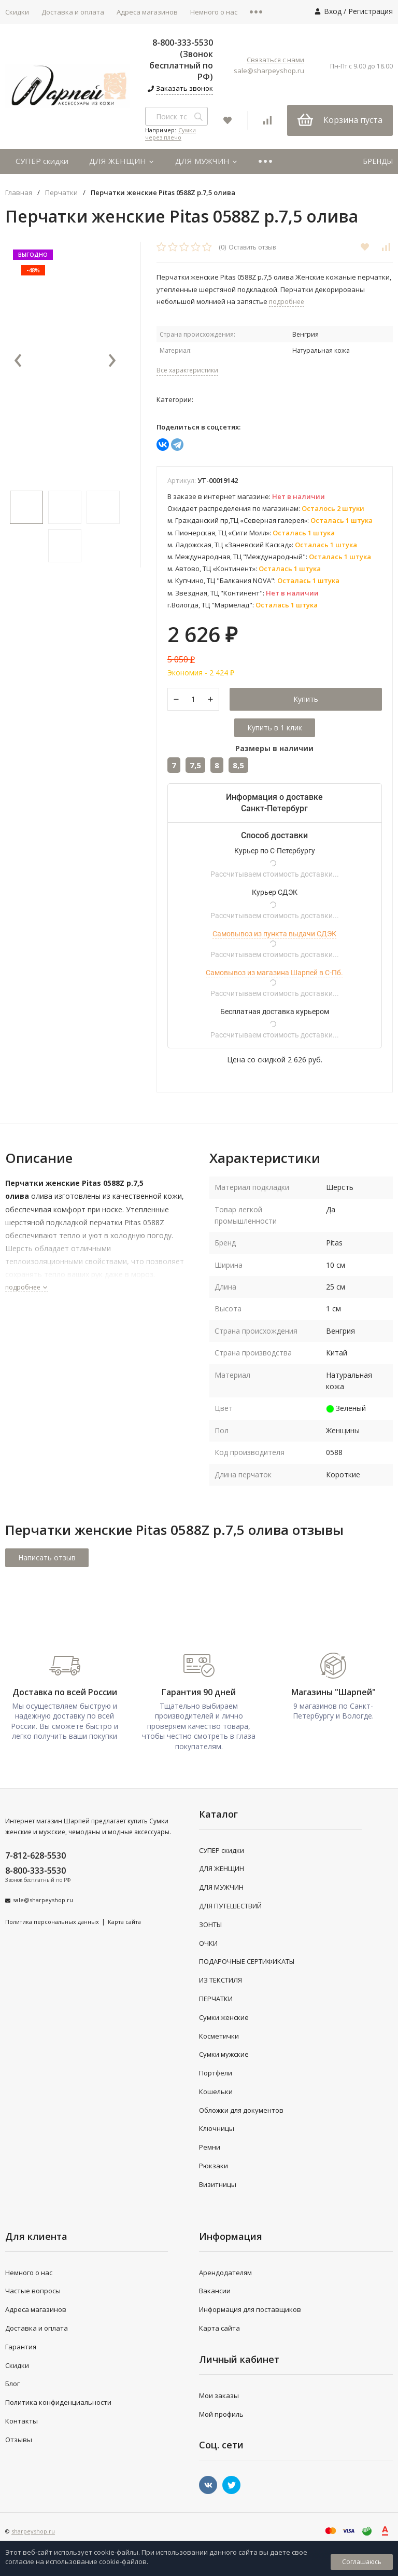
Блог (12, 2384)
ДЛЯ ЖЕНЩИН (121, 161)
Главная (18, 192)
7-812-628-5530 (35, 1855)
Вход (333, 11)
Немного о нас (213, 12)
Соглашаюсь (361, 2561)
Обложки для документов (241, 2110)
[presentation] (18, 361)
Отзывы (18, 2439)
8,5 (238, 765)
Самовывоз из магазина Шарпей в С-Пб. (274, 972)
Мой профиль (221, 2414)
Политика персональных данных (52, 1922)
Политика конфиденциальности (58, 2402)
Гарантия (20, 2346)
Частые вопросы (33, 2291)
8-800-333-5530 (35, 1870)
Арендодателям (225, 2272)
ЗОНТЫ (210, 1924)
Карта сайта (124, 1922)
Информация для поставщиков (250, 2309)
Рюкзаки (213, 2165)
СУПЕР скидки (42, 161)
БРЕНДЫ (378, 161)
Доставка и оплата (72, 12)
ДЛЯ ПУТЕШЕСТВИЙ (230, 1905)
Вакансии (215, 2291)
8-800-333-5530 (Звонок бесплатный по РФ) (181, 59)
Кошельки (216, 2091)
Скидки (17, 2365)
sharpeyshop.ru (33, 2532)
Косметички (219, 2036)
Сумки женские (224, 2017)
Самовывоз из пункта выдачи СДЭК (274, 934)
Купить (305, 699)
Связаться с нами (275, 59)
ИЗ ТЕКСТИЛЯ (220, 1980)
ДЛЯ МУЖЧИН (206, 161)
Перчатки (61, 192)
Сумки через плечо (170, 133)
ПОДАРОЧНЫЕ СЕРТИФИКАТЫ (246, 1961)
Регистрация (370, 11)
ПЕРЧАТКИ (216, 1998)
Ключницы (216, 2129)
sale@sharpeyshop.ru (269, 70)
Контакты (21, 2421)
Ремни (209, 2147)
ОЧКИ (208, 1943)
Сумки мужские (224, 2054)
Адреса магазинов (147, 12)
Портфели (215, 2073)
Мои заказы (219, 2395)
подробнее (26, 1287)
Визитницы (217, 2184)
